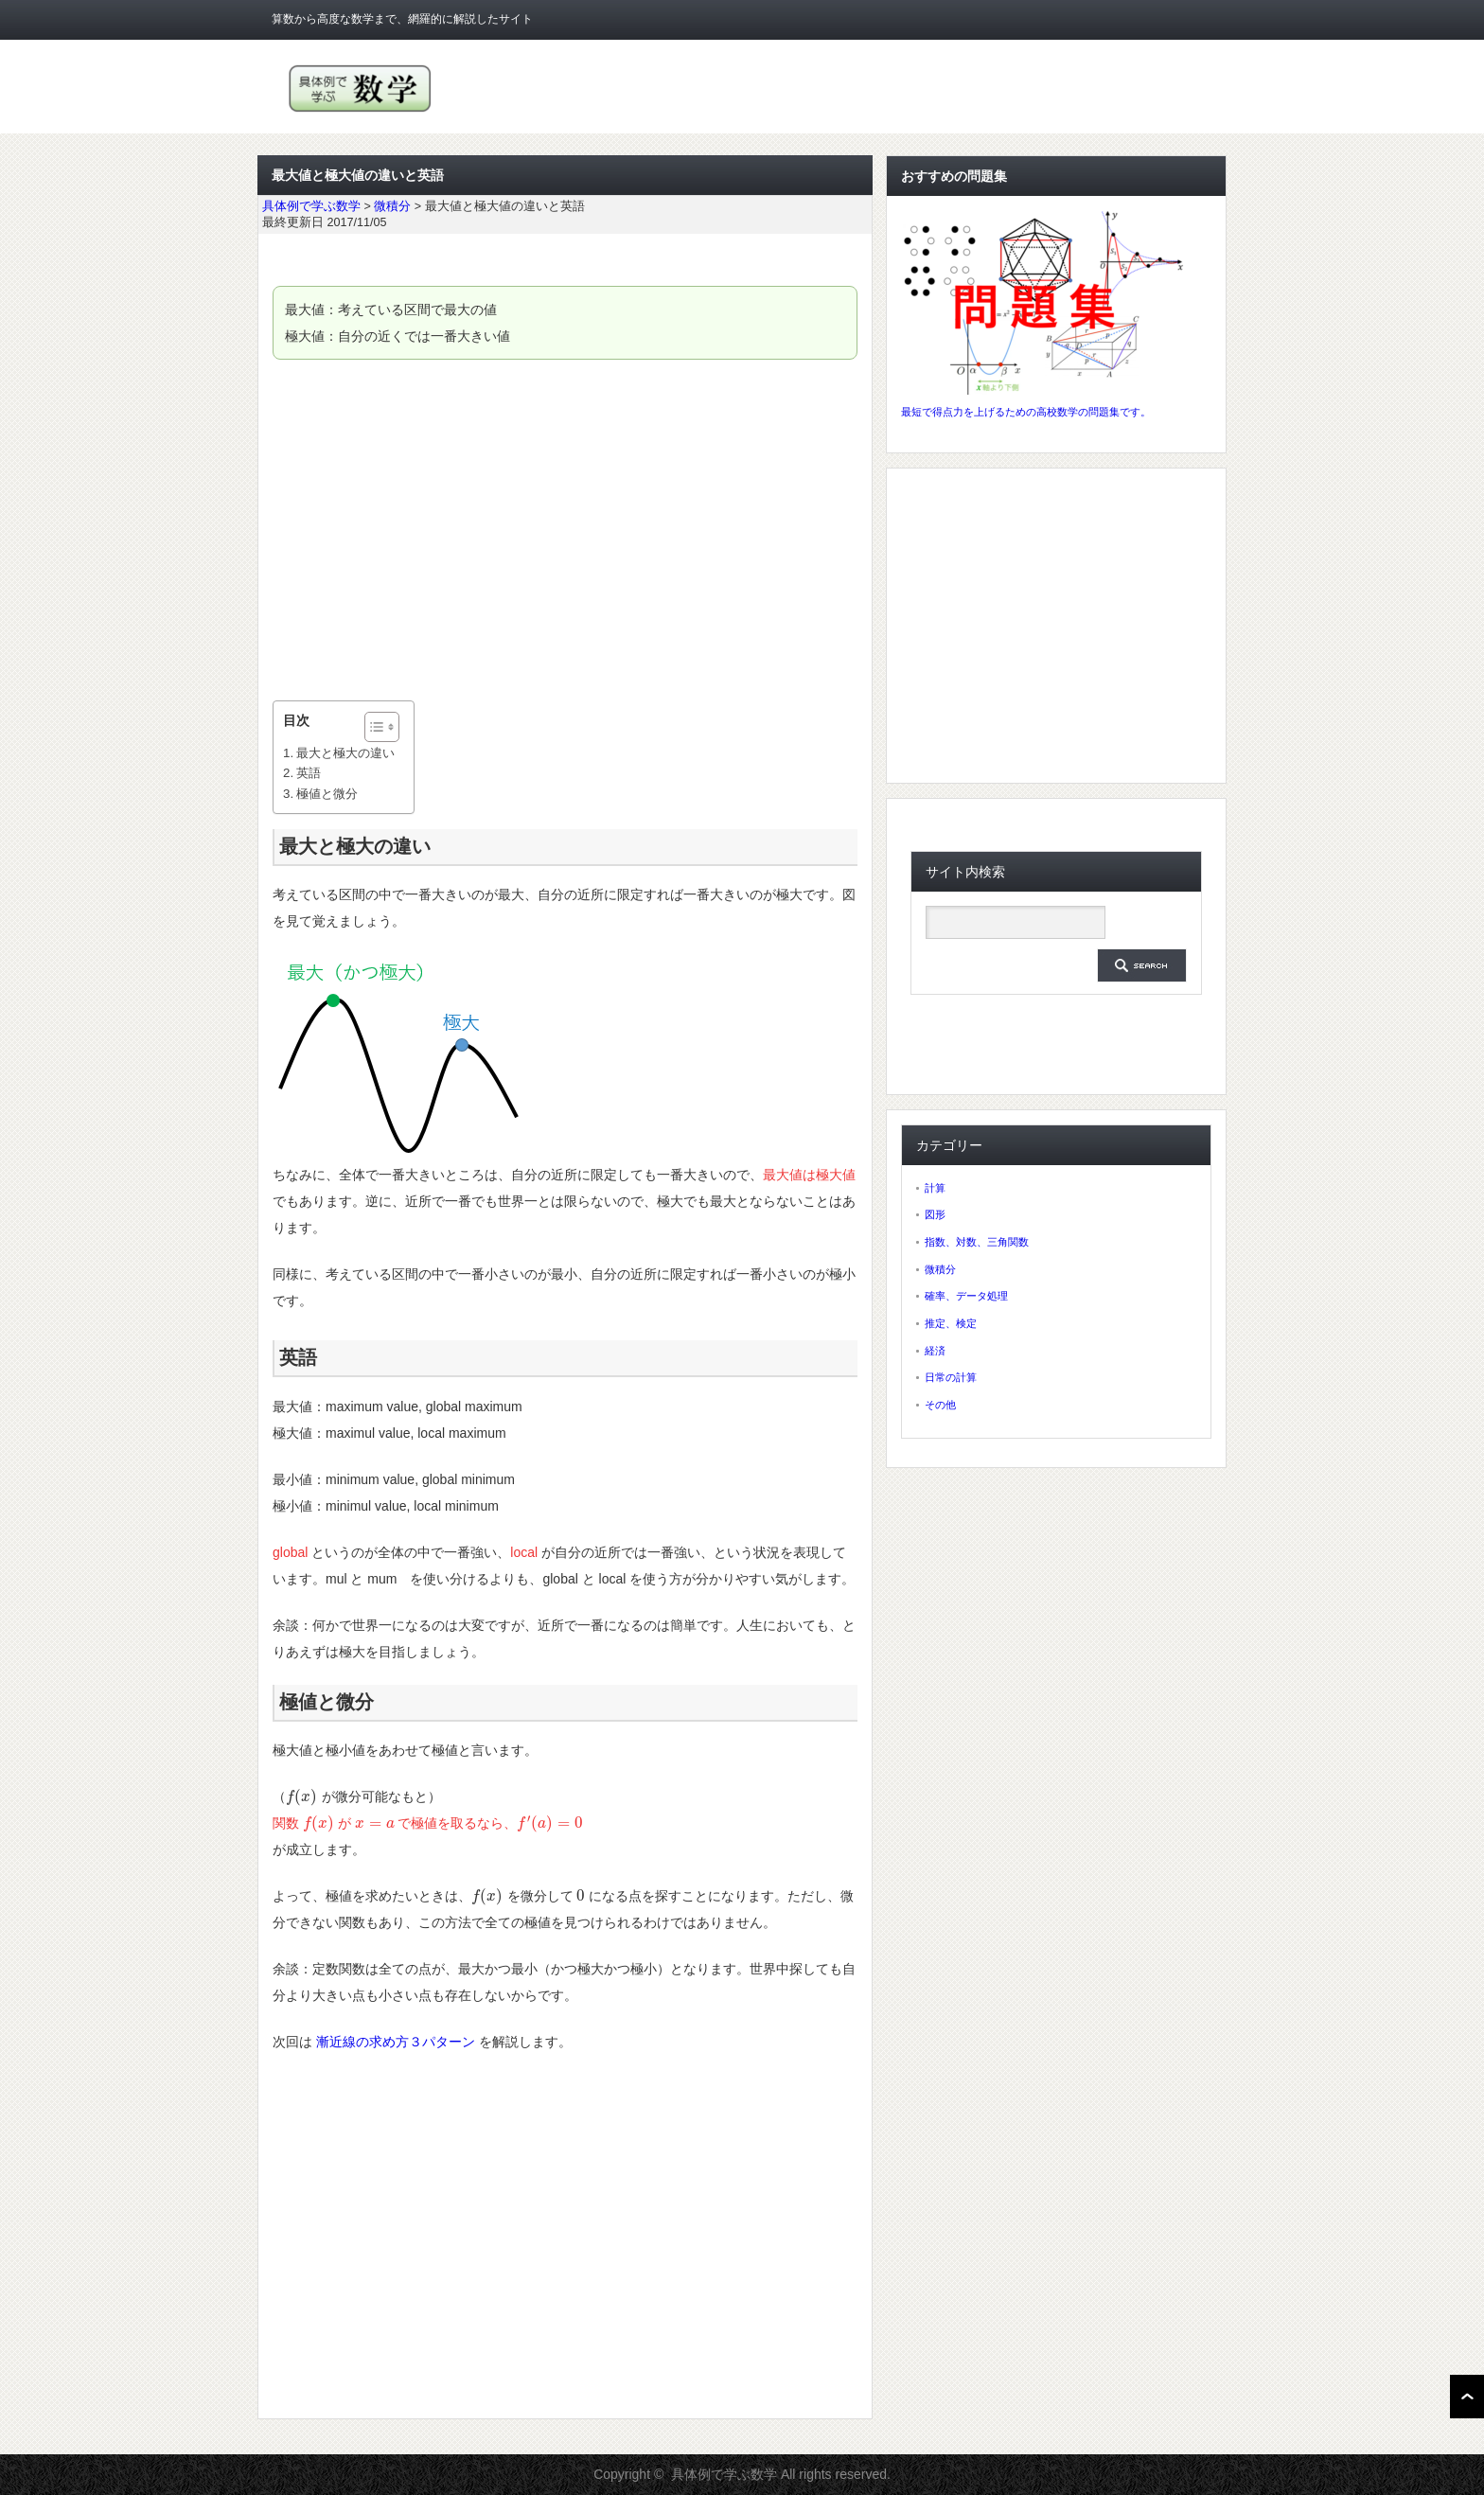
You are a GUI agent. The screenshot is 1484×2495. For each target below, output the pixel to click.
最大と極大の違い (345, 753)
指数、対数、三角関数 (977, 1242)
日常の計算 (951, 1377)
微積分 (940, 1269)
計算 (935, 1188)
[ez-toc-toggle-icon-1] (372, 727)
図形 (935, 1214)
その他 (940, 1404)
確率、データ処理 (966, 1295)
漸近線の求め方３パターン (395, 2041)
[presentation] (302, 1796)
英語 (308, 773)
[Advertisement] (565, 530)
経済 (935, 1350)
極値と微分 (327, 794)
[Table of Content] (381, 727)
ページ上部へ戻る (1467, 2396)
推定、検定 (951, 1323)
